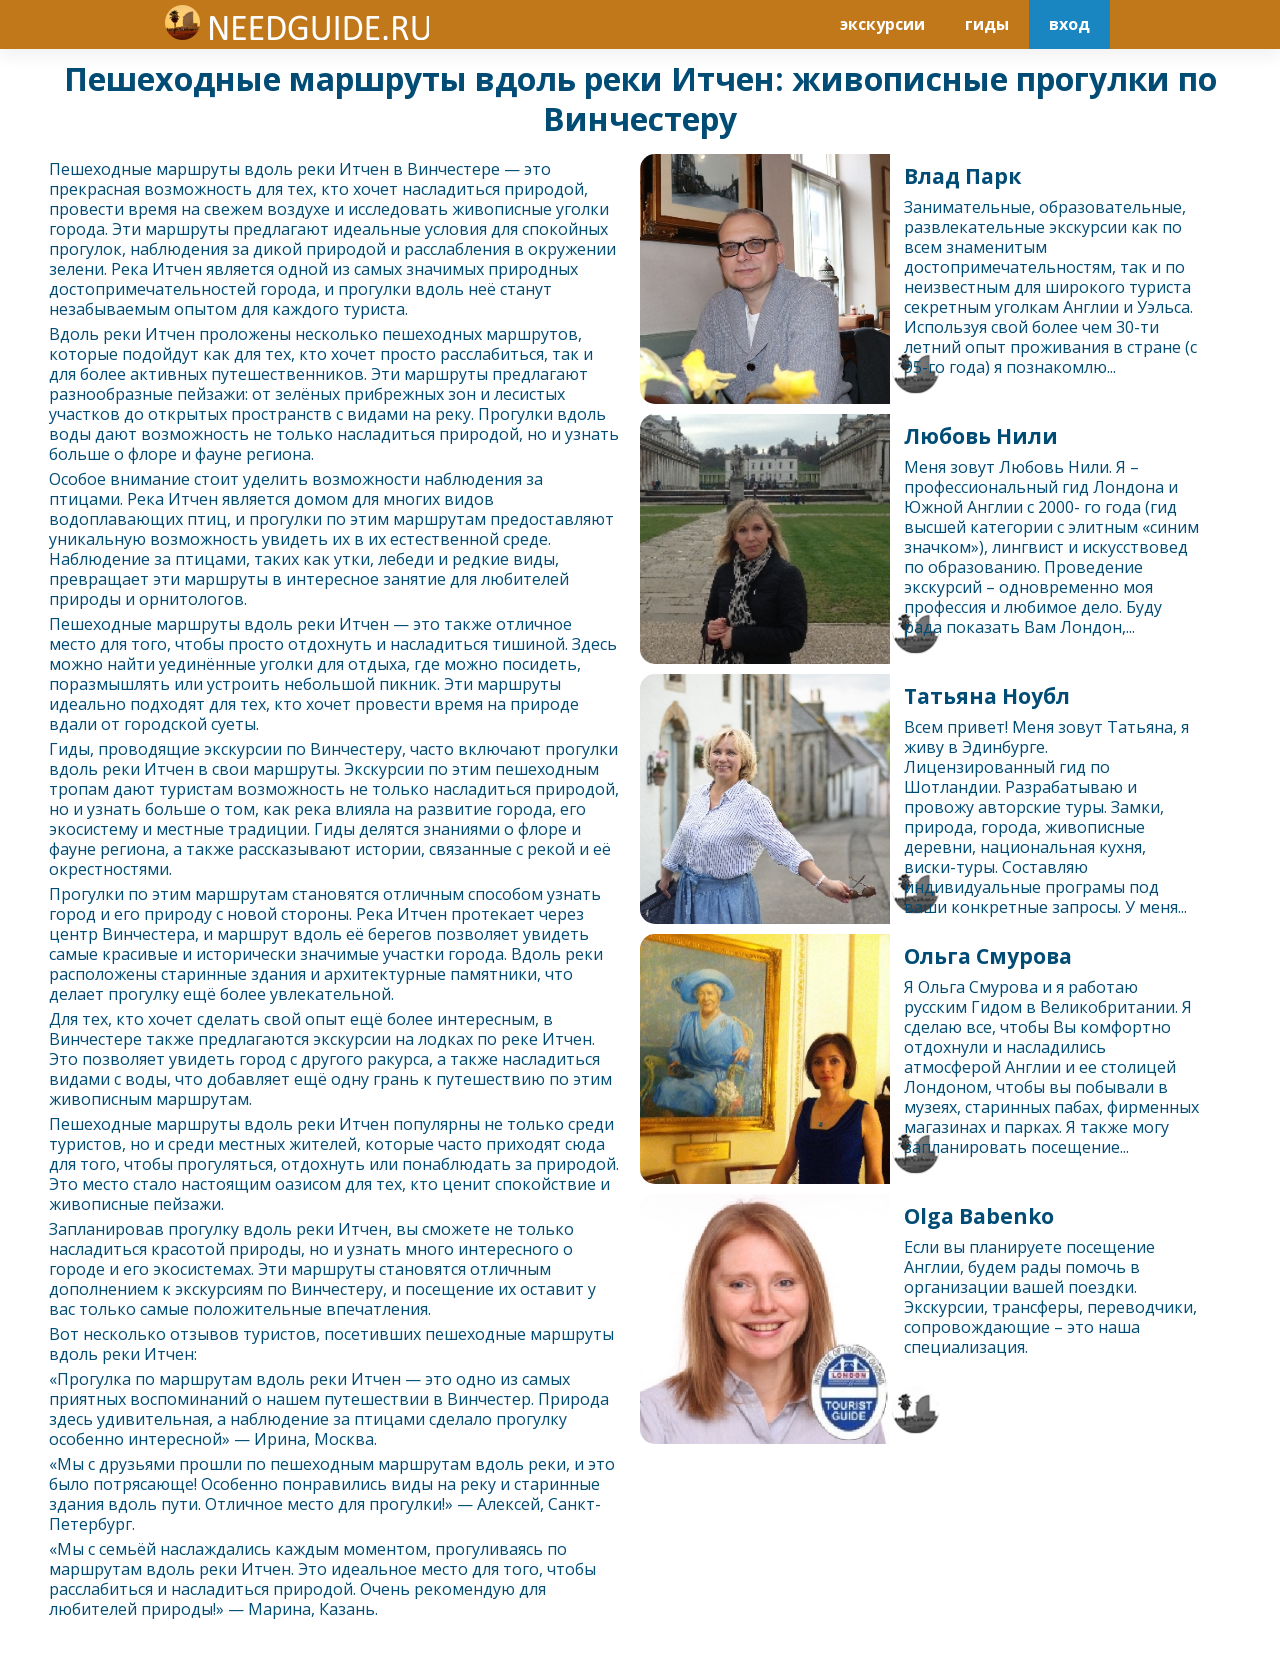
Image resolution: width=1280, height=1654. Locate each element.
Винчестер (449, 169)
